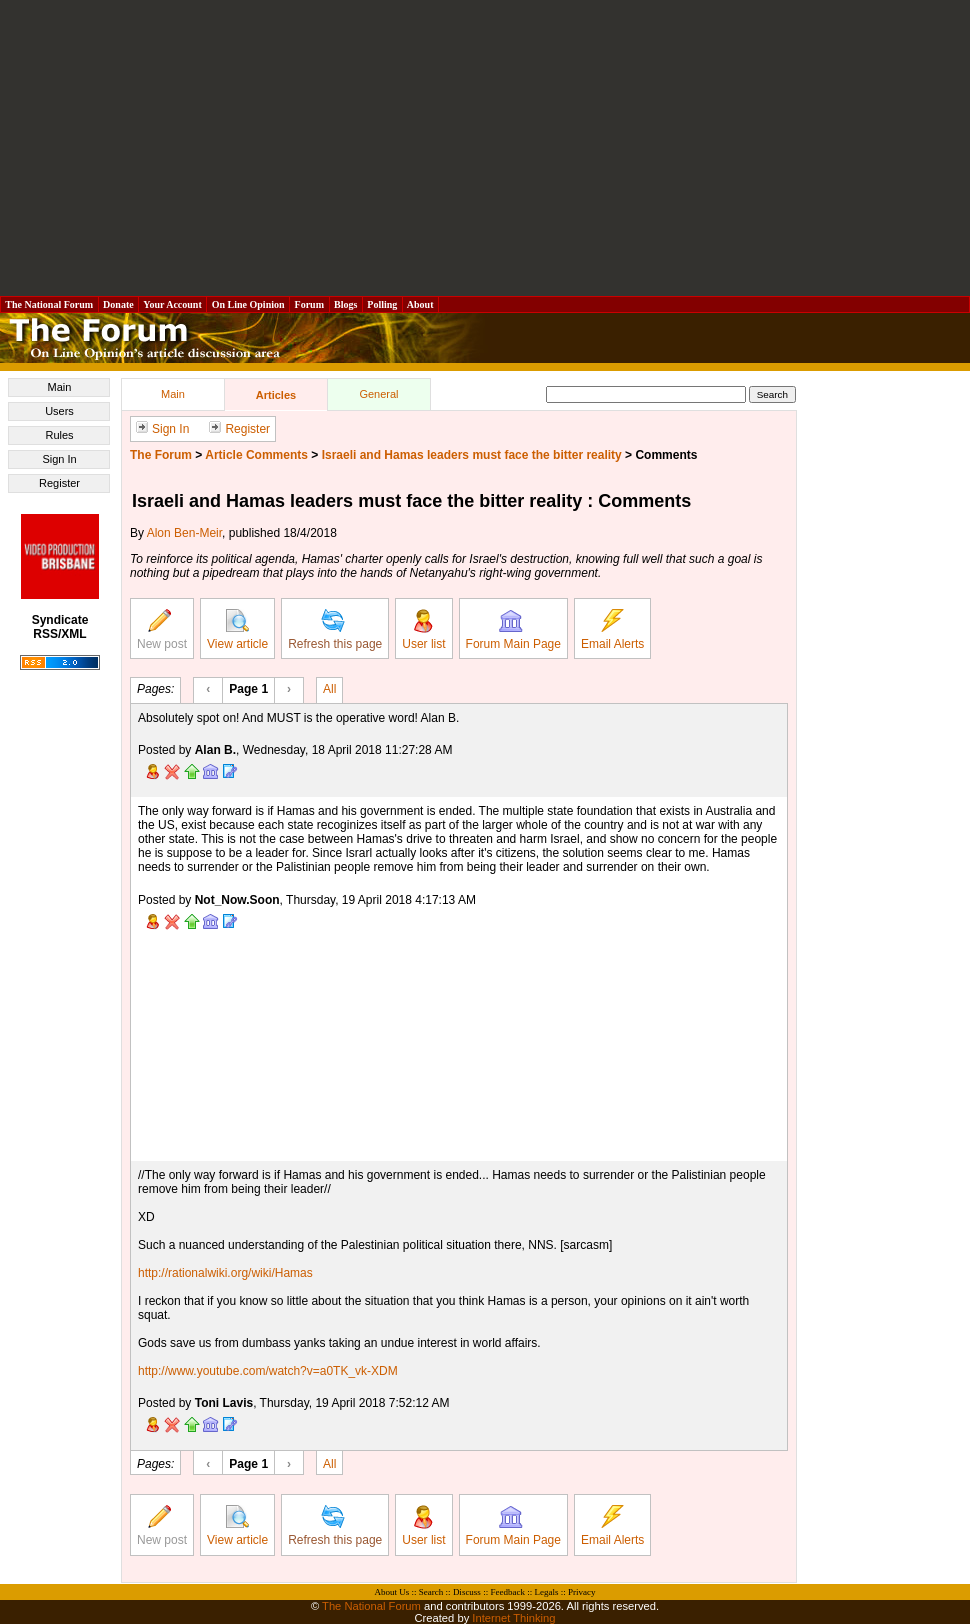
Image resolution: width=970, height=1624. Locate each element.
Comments (666, 455)
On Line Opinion (248, 304)
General (378, 394)
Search (431, 1592)
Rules (59, 435)
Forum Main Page (513, 630)
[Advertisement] (485, 148)
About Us (392, 1592)
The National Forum (49, 304)
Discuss (467, 1592)
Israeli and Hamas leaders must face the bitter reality (472, 455)
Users (59, 411)
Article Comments (256, 455)
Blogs (346, 304)
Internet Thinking (513, 1618)
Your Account (172, 304)
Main (60, 387)
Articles (276, 395)
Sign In (59, 459)
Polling (382, 304)
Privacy (582, 1592)
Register (59, 483)
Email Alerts (612, 630)
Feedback (507, 1592)
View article (237, 630)
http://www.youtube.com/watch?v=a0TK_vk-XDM (268, 1371)
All (329, 688)
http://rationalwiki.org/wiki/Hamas (225, 1273)
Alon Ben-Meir (184, 533)
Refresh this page (335, 630)
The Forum (161, 455)
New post (162, 630)
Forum (309, 304)
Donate (119, 304)
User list (423, 630)
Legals (546, 1592)
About (420, 304)
